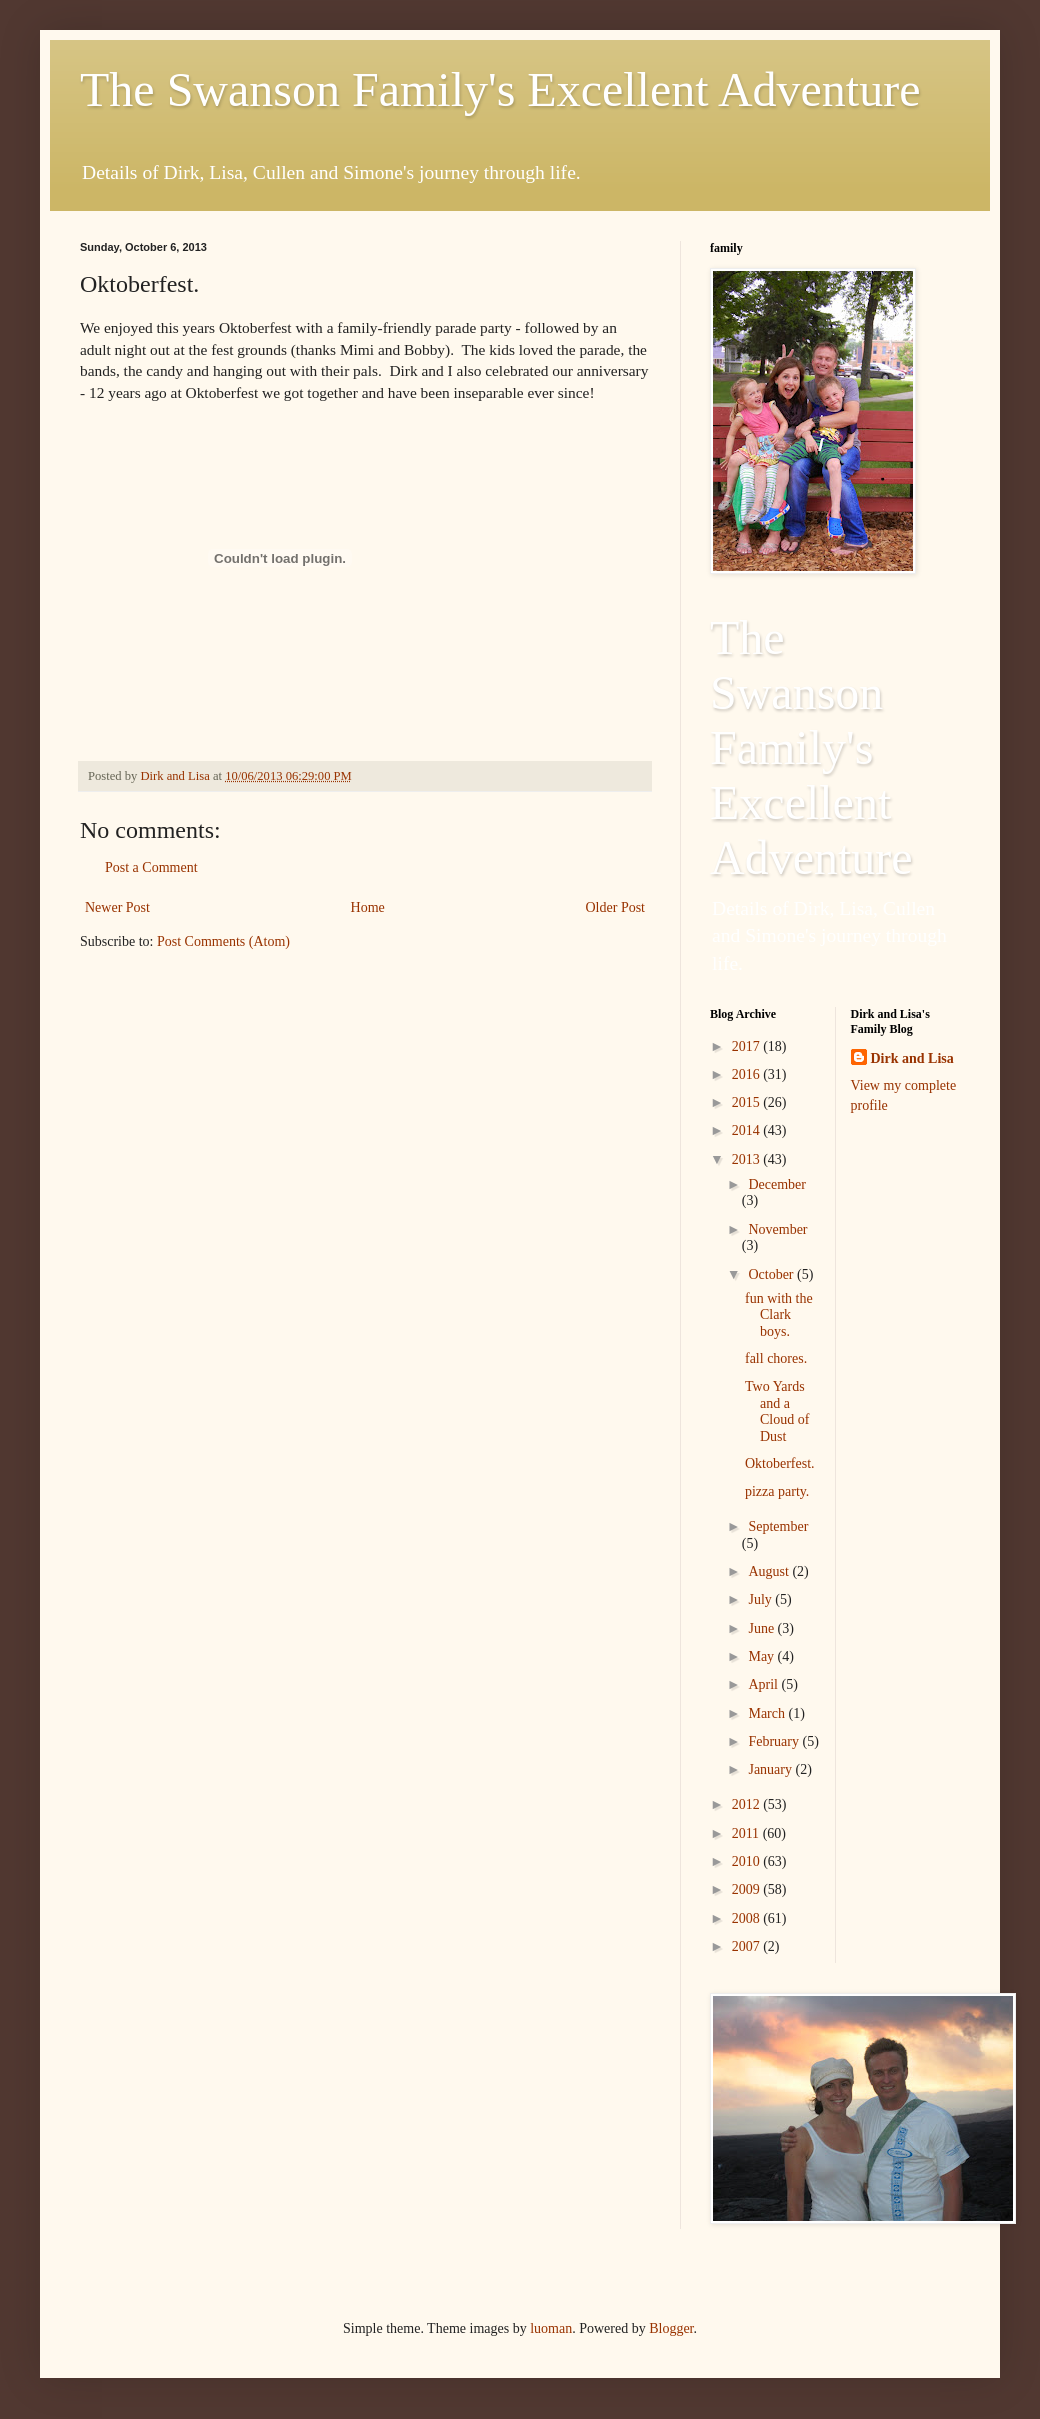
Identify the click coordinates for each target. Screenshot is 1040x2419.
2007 (748, 1946)
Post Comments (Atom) (223, 941)
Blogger (671, 2328)
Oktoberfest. (780, 1463)
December (777, 1184)
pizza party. (777, 1491)
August (770, 1571)
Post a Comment (151, 867)
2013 (748, 1159)
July (761, 1599)
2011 (747, 1833)
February (775, 1741)
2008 (748, 1918)
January (771, 1769)
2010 (748, 1861)
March (768, 1713)
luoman (551, 2328)
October (772, 1274)
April (764, 1684)
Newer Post (117, 907)
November (777, 1229)
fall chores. (776, 1358)
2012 (748, 1804)
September (778, 1526)
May (762, 1656)
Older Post (616, 907)
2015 (748, 1102)
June (762, 1628)
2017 (748, 1046)
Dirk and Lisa (912, 1058)
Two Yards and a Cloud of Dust (777, 1411)
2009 (748, 1889)
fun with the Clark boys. (779, 1315)
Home (368, 907)
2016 (748, 1074)
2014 (748, 1130)
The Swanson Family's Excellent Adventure (500, 89)
